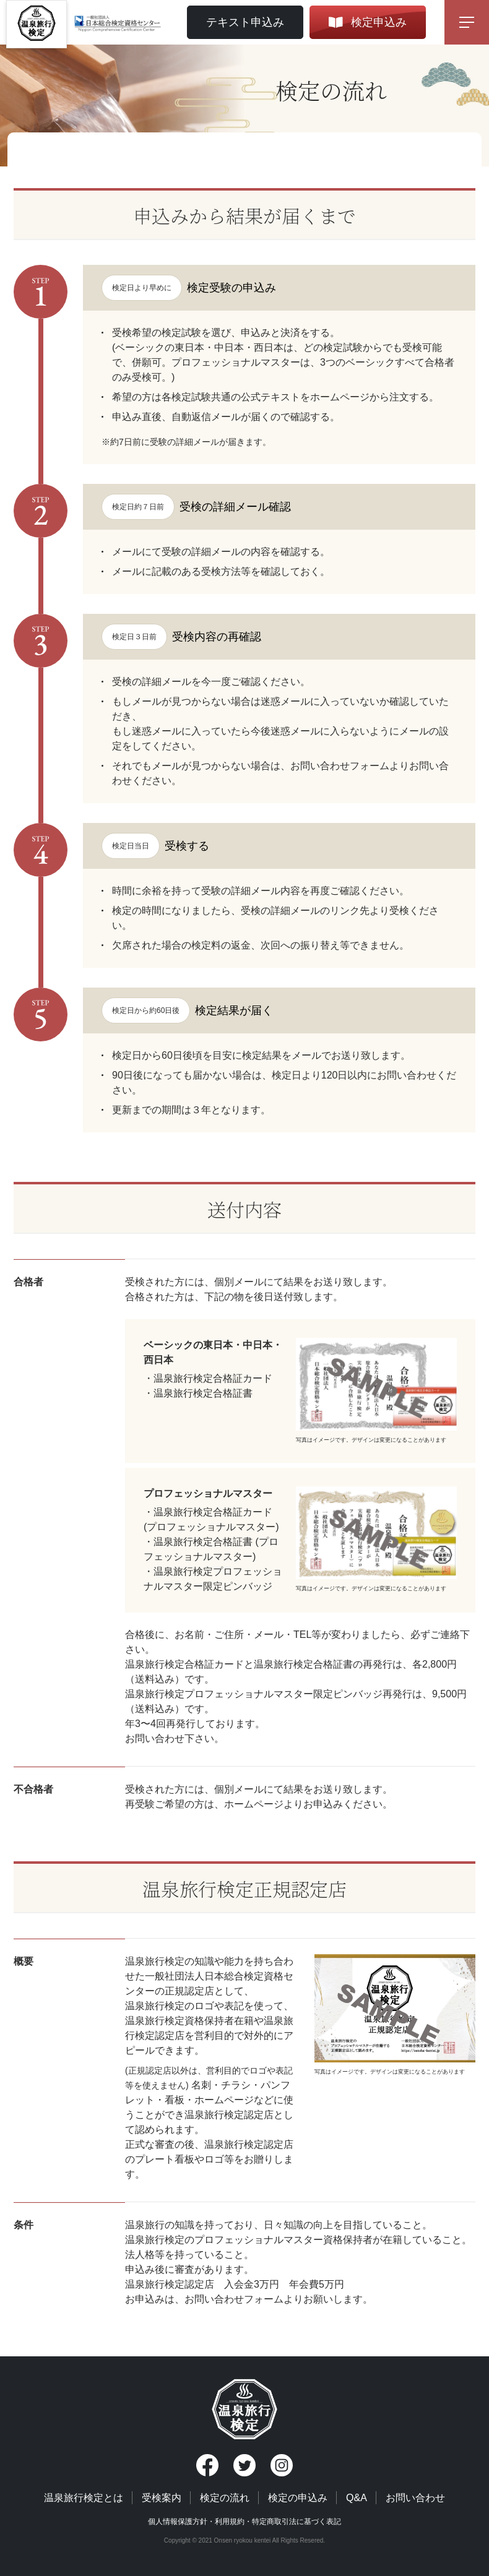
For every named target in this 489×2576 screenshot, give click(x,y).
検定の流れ (224, 2497)
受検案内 (161, 2497)
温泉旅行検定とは (83, 2497)
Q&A (356, 2497)
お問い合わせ (415, 2497)
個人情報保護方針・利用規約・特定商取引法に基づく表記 (244, 2521)
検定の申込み (297, 2497)
